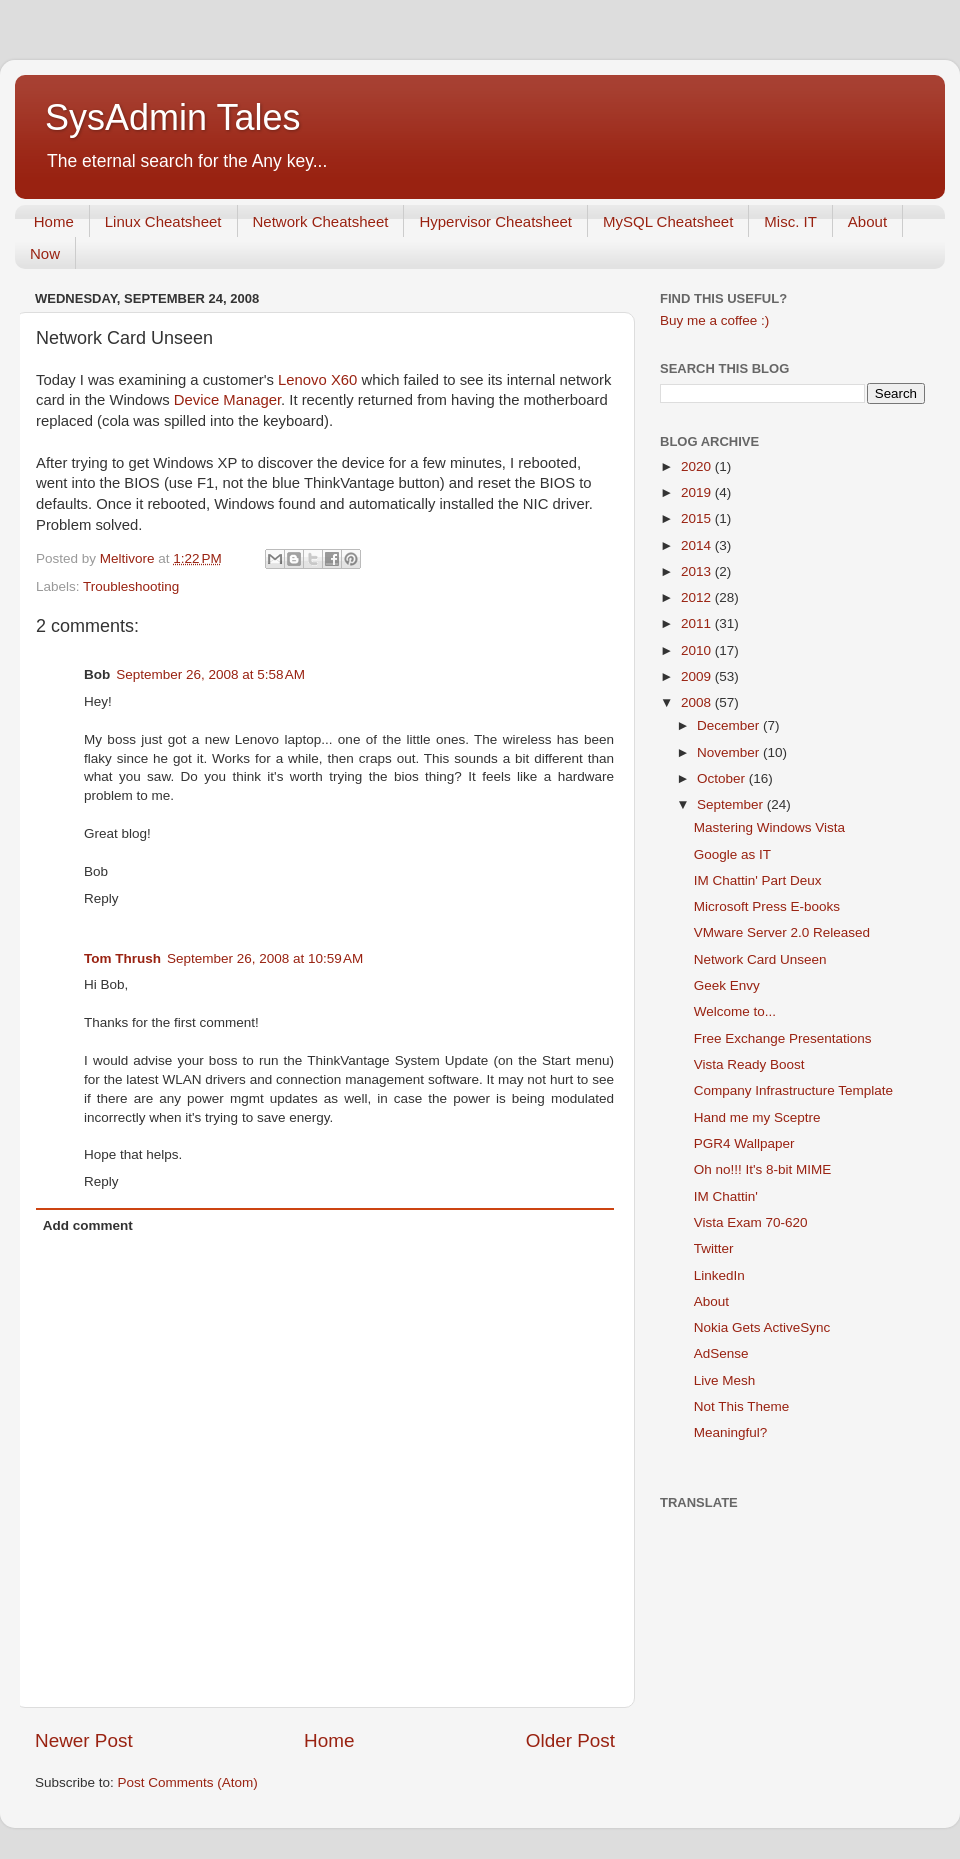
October (723, 778)
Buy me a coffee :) (714, 320)
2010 (698, 650)
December (730, 725)
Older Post (570, 1740)
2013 (698, 571)
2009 (698, 676)
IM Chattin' (726, 1196)
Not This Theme (742, 1406)
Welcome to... (735, 1011)
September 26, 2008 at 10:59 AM (265, 958)
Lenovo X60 (317, 380)
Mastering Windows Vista (769, 827)
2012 (698, 597)
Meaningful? (731, 1432)
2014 (698, 545)
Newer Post (84, 1740)
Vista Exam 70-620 (751, 1222)
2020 (698, 466)
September (732, 804)
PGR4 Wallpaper (744, 1143)
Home (54, 221)
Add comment (88, 1225)
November (730, 752)
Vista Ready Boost (749, 1064)
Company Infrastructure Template (793, 1090)
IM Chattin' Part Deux (758, 880)
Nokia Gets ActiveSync (762, 1327)
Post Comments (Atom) (188, 1782)
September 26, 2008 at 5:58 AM (210, 674)
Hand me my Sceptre (757, 1117)
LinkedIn (719, 1275)
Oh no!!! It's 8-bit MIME (763, 1169)
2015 (698, 518)
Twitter (714, 1248)
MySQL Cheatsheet (668, 221)
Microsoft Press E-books (767, 906)
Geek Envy (727, 985)
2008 (698, 702)
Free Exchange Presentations (783, 1038)
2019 (698, 492)
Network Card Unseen (760, 959)
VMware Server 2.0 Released (782, 932)
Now (45, 253)
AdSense (721, 1353)
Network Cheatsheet (321, 221)
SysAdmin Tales (172, 117)
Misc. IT (790, 221)
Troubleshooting (131, 586)
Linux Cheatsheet (163, 221)
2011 (698, 623)
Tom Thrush (122, 958)
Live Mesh (725, 1380)
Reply (101, 898)
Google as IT (732, 854)
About (867, 221)
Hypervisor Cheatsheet (495, 221)
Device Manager (227, 400)
